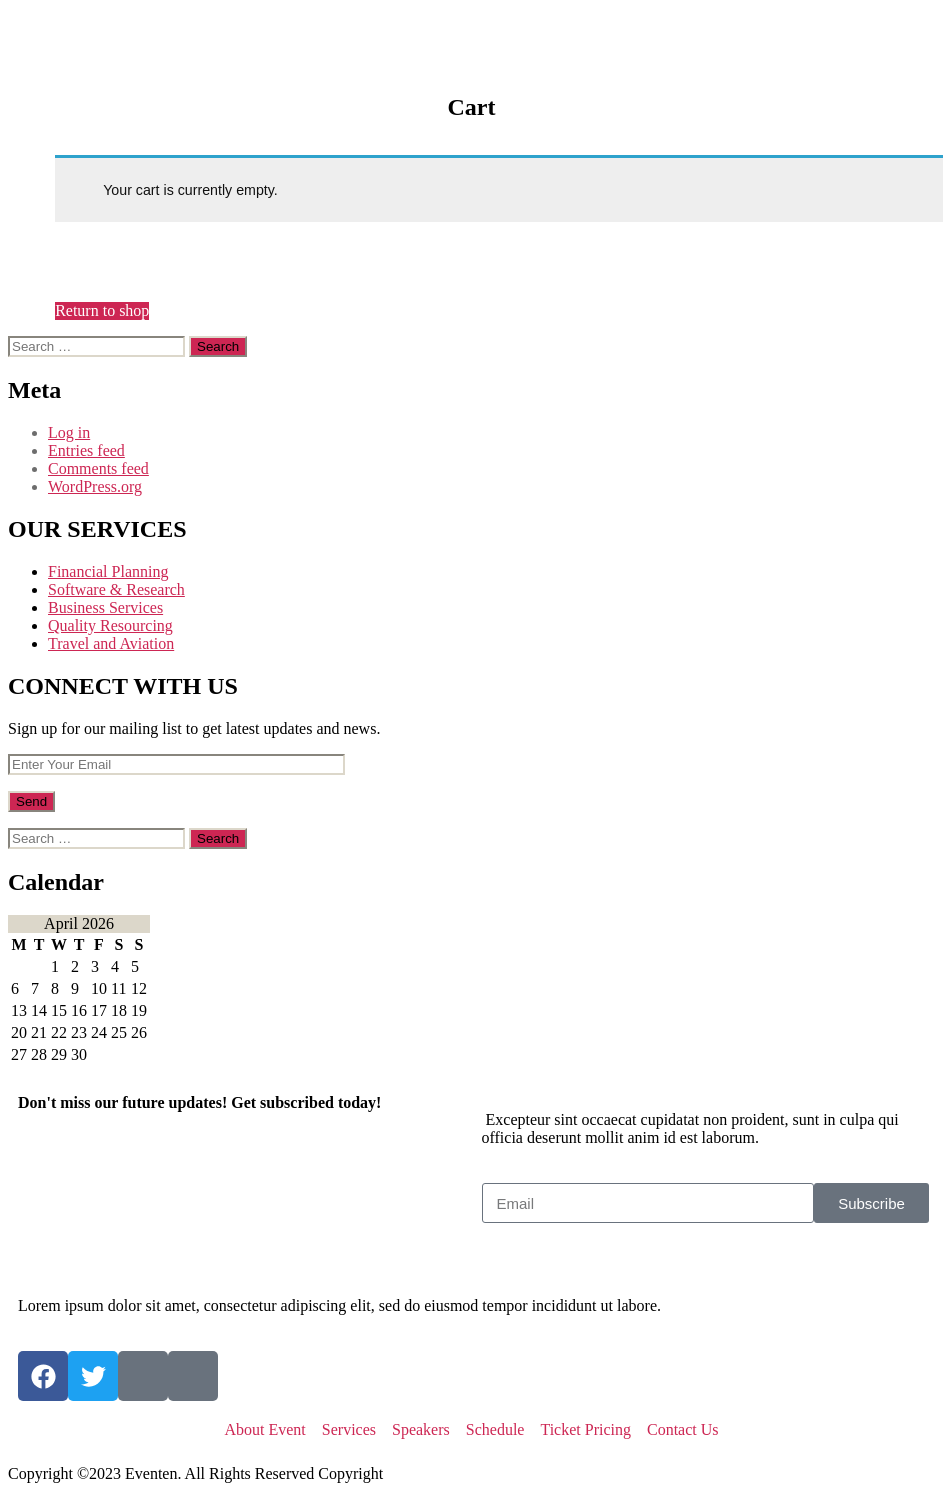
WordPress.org (95, 486)
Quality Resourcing (110, 625)
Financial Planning (108, 571)
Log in (69, 432)
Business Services (105, 607)
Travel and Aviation (111, 643)
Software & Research (116, 589)
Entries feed (86, 450)
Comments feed (98, 468)
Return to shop (102, 310)
